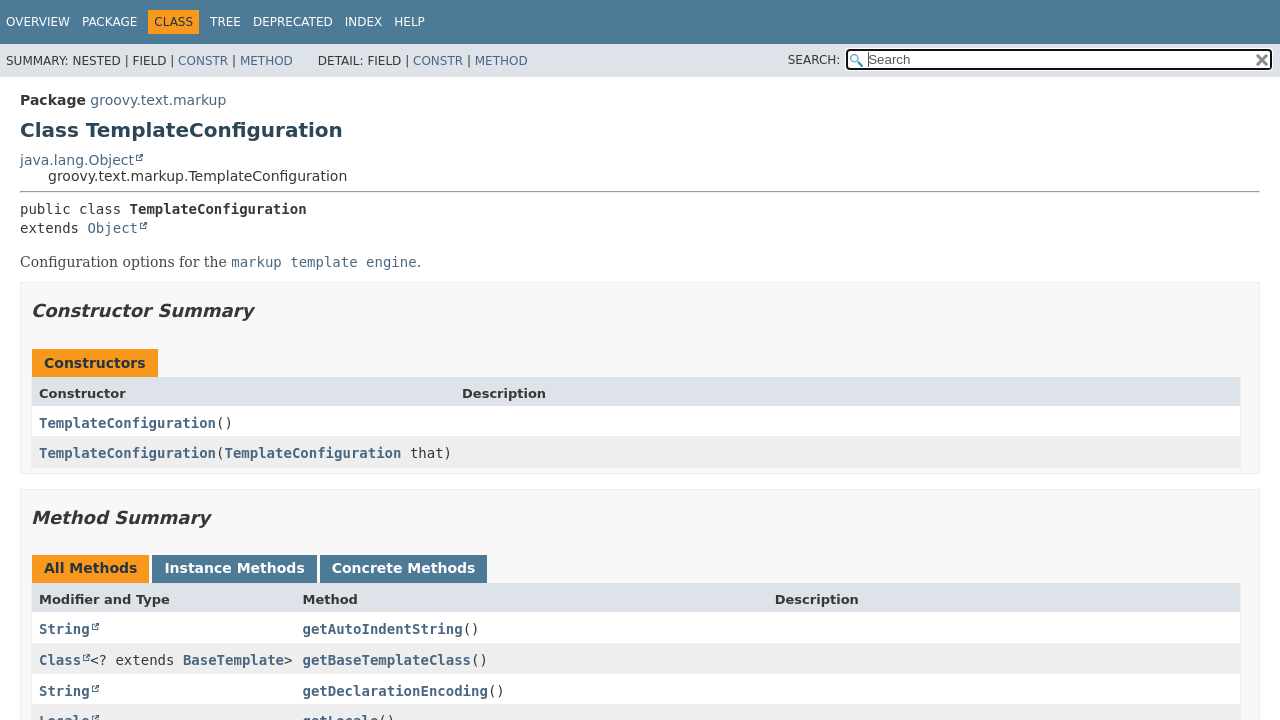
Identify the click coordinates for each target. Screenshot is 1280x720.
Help (409, 22)
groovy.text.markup (158, 100)
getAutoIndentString (382, 629)
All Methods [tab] (90, 568)
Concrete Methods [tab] (404, 568)
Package (109, 22)
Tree (225, 22)
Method (266, 61)
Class (60, 660)
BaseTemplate (233, 660)
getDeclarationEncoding (394, 691)
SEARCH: (814, 60)
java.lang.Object (77, 160)
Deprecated (293, 22)
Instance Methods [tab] (234, 568)
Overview (38, 22)
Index (364, 22)
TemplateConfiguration (127, 423)
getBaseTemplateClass (386, 660)
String (64, 629)
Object (112, 228)
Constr (203, 61)
